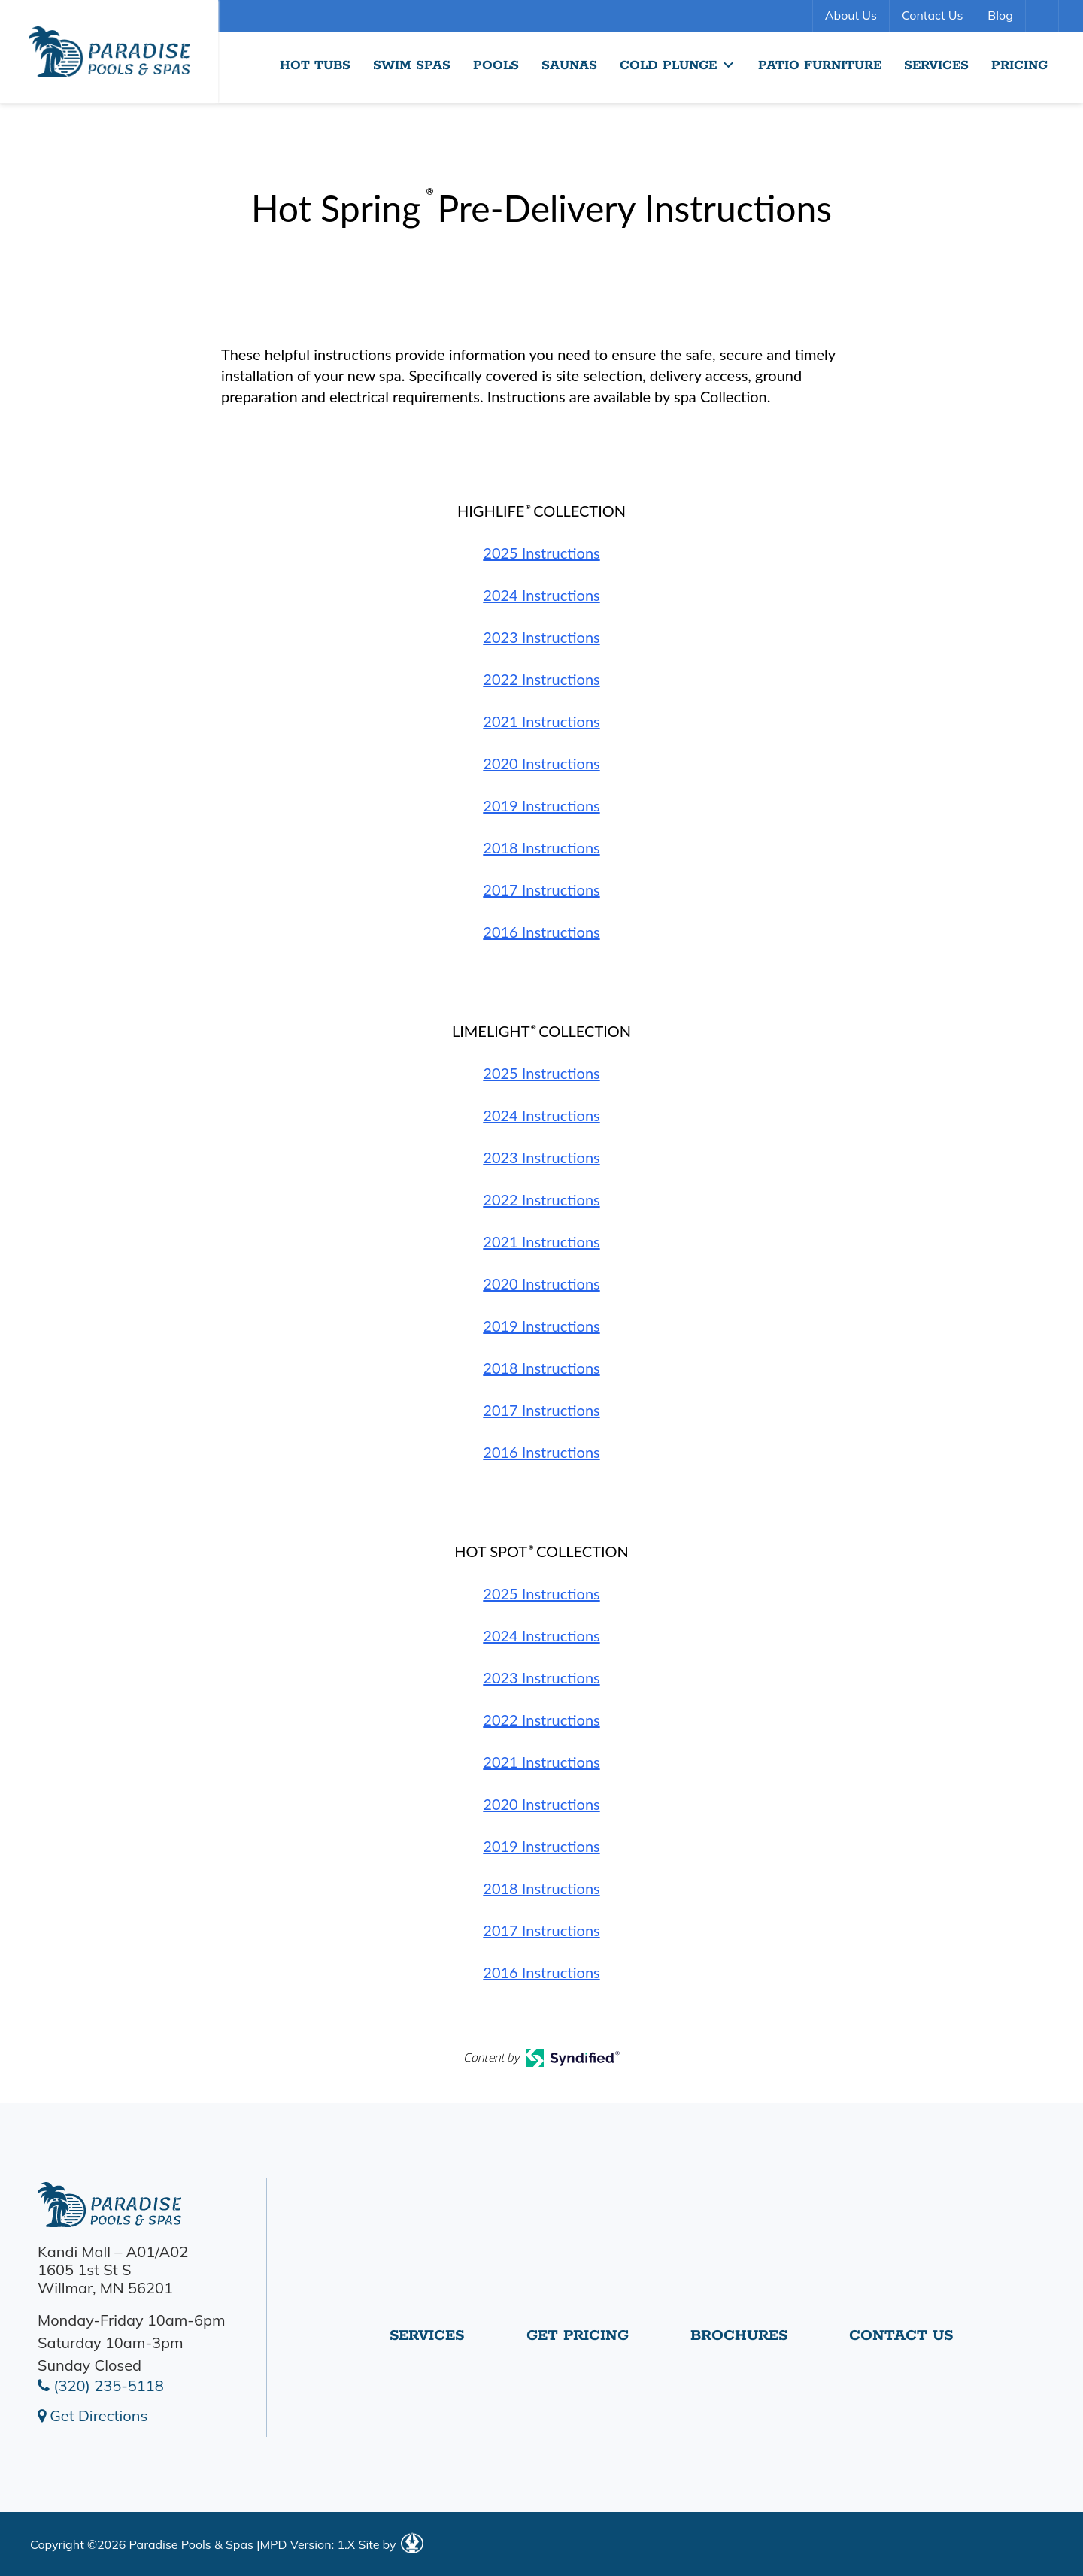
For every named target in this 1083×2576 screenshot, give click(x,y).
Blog (999, 15)
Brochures (738, 2341)
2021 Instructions (541, 721)
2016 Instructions (541, 932)
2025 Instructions (541, 553)
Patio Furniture (819, 65)
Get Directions (92, 2415)
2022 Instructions (541, 679)
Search (1044, 16)
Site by (390, 2544)
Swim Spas (411, 65)
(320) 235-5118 (101, 2385)
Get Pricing (577, 2341)
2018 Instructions (541, 847)
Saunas (569, 65)
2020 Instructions (541, 763)
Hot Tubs (315, 65)
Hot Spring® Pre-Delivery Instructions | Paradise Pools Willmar (109, 51)
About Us (851, 15)
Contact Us (932, 15)
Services (936, 65)
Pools (496, 65)
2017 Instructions (541, 889)
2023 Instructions (541, 637)
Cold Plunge (678, 65)
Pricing (1019, 65)
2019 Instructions (541, 805)
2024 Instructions (541, 595)
